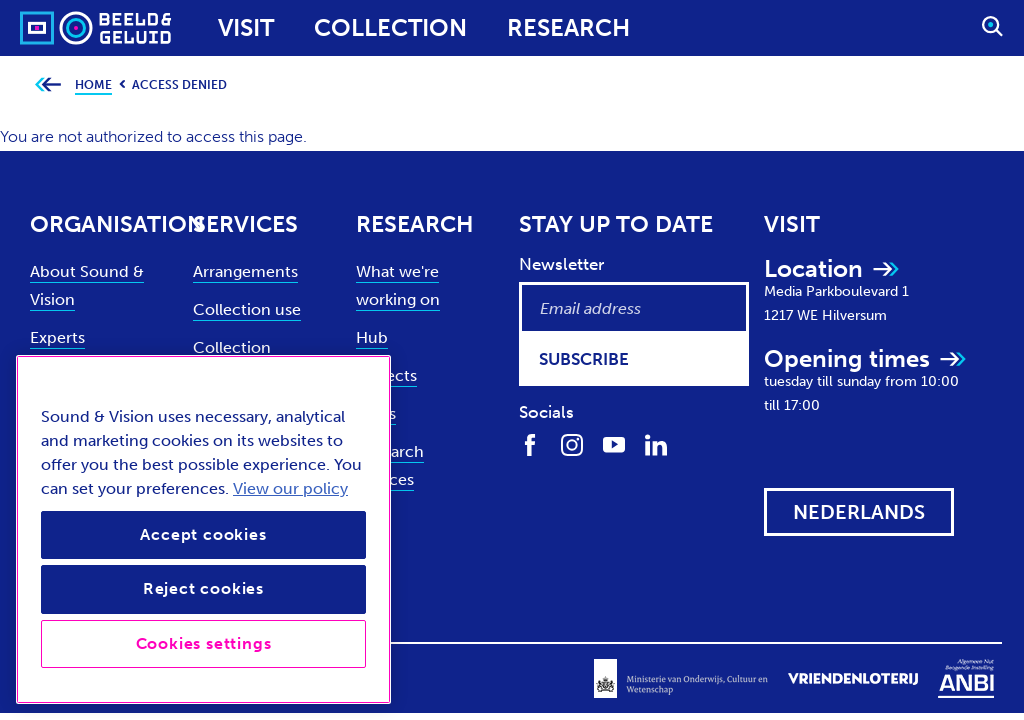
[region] (203, 529)
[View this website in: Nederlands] (859, 512)
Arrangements (245, 271)
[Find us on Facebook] (530, 444)
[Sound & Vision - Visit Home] (57, 28)
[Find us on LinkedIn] (656, 444)
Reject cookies (203, 588)
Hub (372, 337)
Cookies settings (204, 643)
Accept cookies (203, 534)
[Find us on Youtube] (614, 444)
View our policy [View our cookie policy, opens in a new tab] (290, 488)
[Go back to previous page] (47, 85)
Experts (57, 337)
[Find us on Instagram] (572, 444)
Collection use (247, 309)
